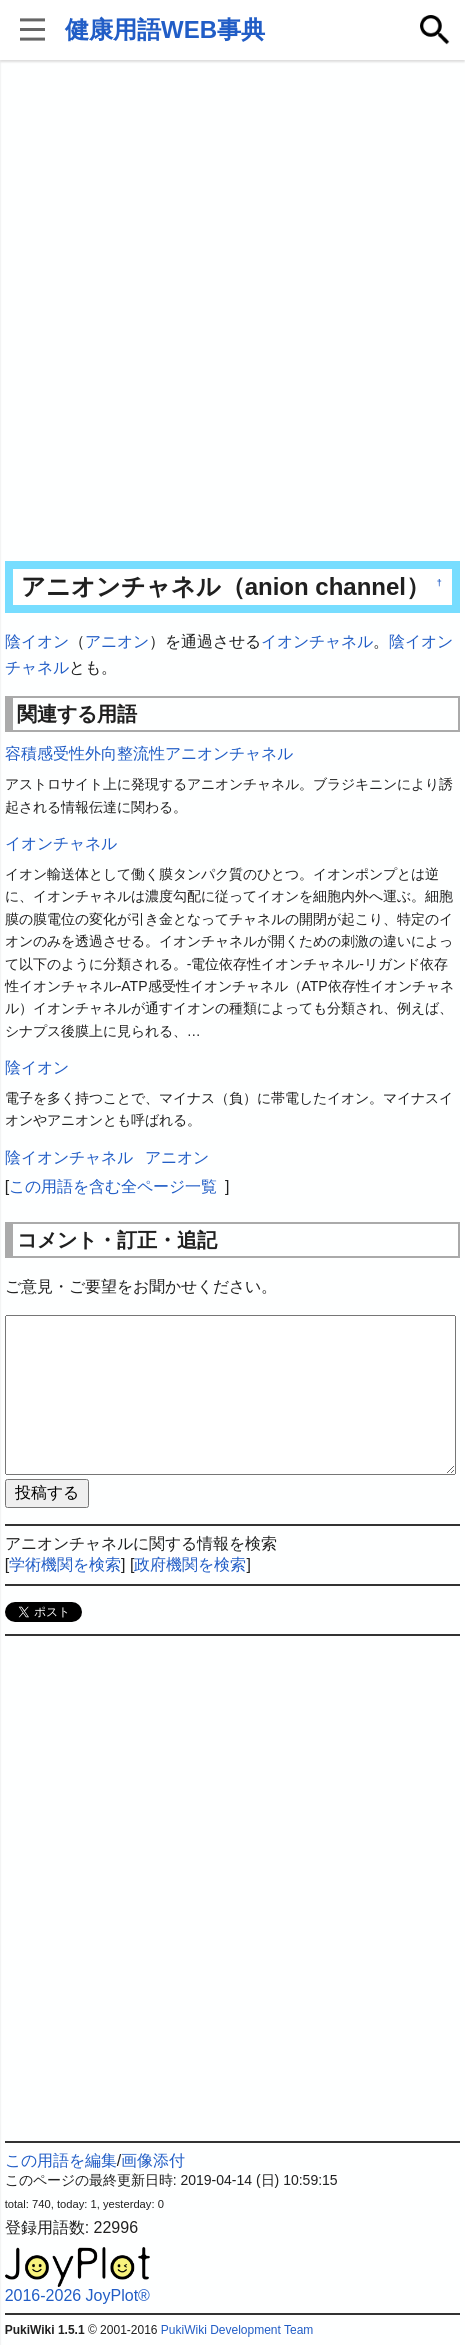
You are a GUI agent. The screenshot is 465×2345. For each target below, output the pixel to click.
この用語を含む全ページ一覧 (113, 1186)
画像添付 (153, 2160)
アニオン (117, 641)
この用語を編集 (61, 2160)
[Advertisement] (232, 312)
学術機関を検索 (65, 1564)
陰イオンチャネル (69, 1157)
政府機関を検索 (190, 1564)
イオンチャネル (317, 641)
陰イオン (37, 641)
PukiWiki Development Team (237, 2330)
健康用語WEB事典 (165, 29)
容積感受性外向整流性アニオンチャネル (149, 753)
